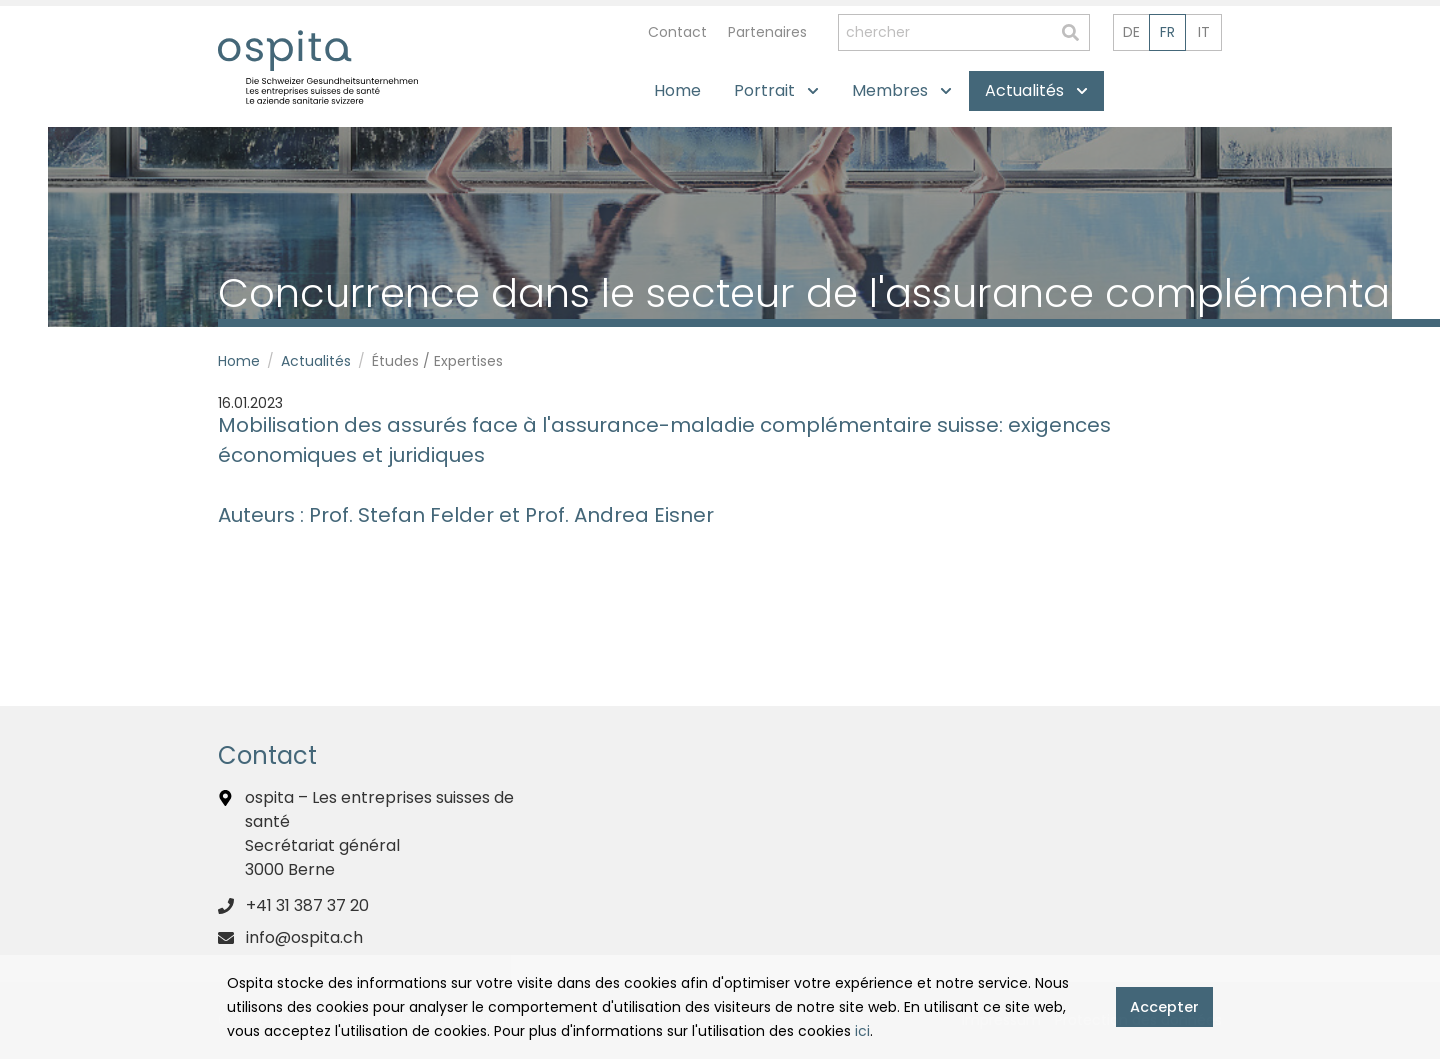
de (1131, 32)
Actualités (316, 361)
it (1204, 32)
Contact (677, 32)
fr (1167, 32)
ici (862, 1031)
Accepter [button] (1164, 1007)
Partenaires (767, 32)
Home (239, 361)
